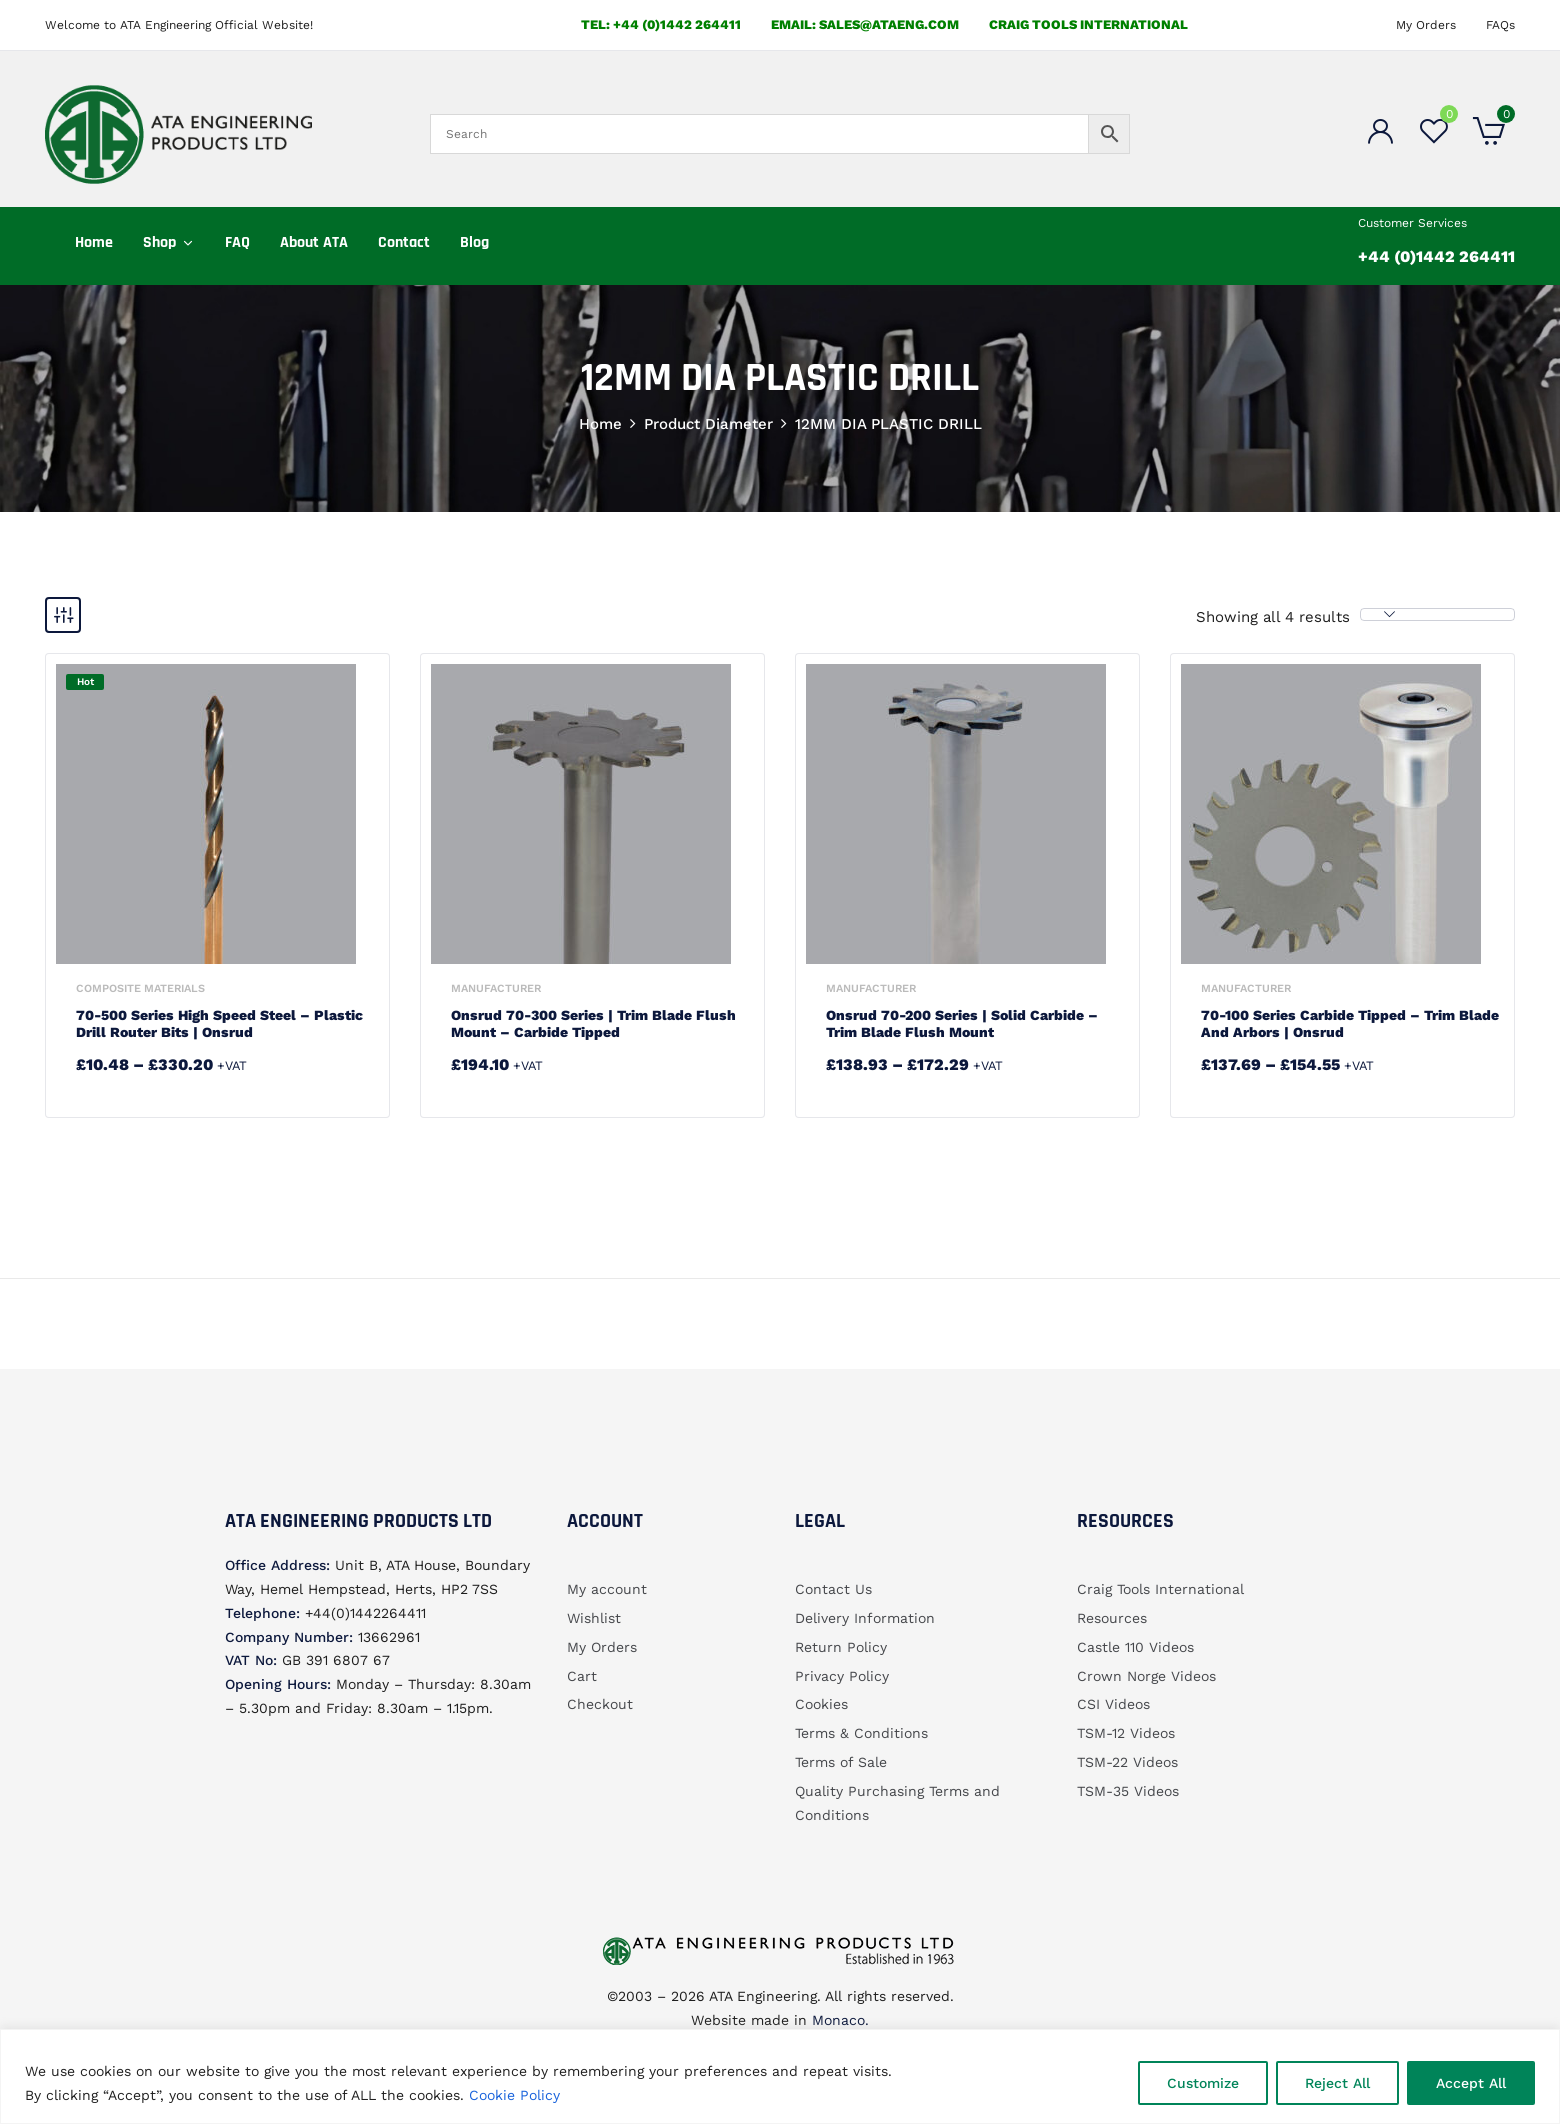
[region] (780, 2076)
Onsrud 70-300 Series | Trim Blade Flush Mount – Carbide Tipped (593, 1023)
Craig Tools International (1088, 24)
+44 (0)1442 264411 (1436, 256)
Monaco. (838, 2020)
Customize (1203, 2083)
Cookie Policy (514, 2095)
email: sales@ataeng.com (865, 24)
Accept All (1471, 2083)
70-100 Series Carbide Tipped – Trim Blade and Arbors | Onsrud (1350, 1023)
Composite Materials (140, 988)
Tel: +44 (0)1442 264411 (661, 24)
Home (600, 424)
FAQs (1500, 25)
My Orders (1426, 25)
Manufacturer (496, 988)
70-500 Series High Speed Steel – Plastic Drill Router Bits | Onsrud (219, 1023)
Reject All (1337, 2083)
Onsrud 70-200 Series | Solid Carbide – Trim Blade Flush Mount (962, 1023)
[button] (1489, 134)
